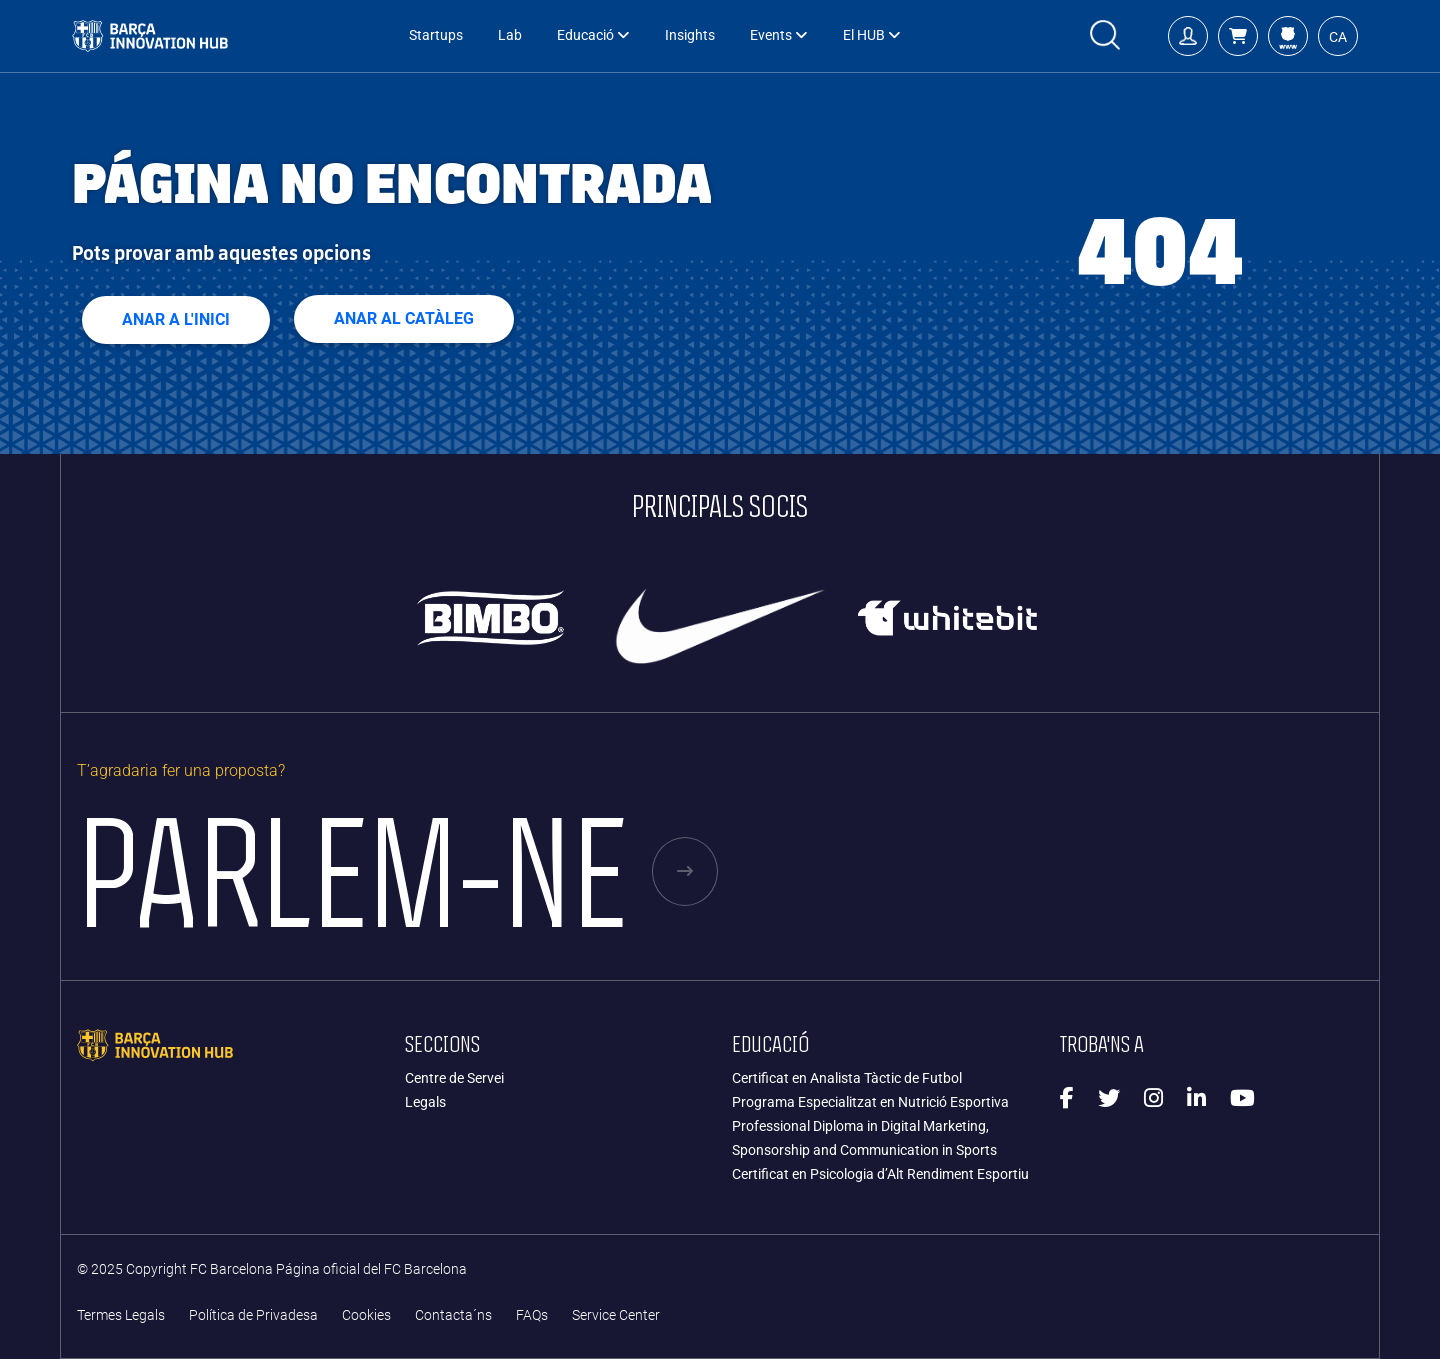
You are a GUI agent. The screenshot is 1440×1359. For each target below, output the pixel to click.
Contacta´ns (453, 1315)
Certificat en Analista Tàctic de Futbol (847, 1078)
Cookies (366, 1315)
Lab (510, 35)
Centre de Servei (454, 1078)
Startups (436, 35)
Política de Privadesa (253, 1315)
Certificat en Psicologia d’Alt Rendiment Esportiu (880, 1174)
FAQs (532, 1315)
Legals (425, 1102)
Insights (690, 35)
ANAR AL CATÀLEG (404, 318)
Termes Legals (121, 1315)
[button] (1238, 36)
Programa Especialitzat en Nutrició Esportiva (870, 1102)
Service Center (616, 1315)
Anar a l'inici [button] (176, 319)
